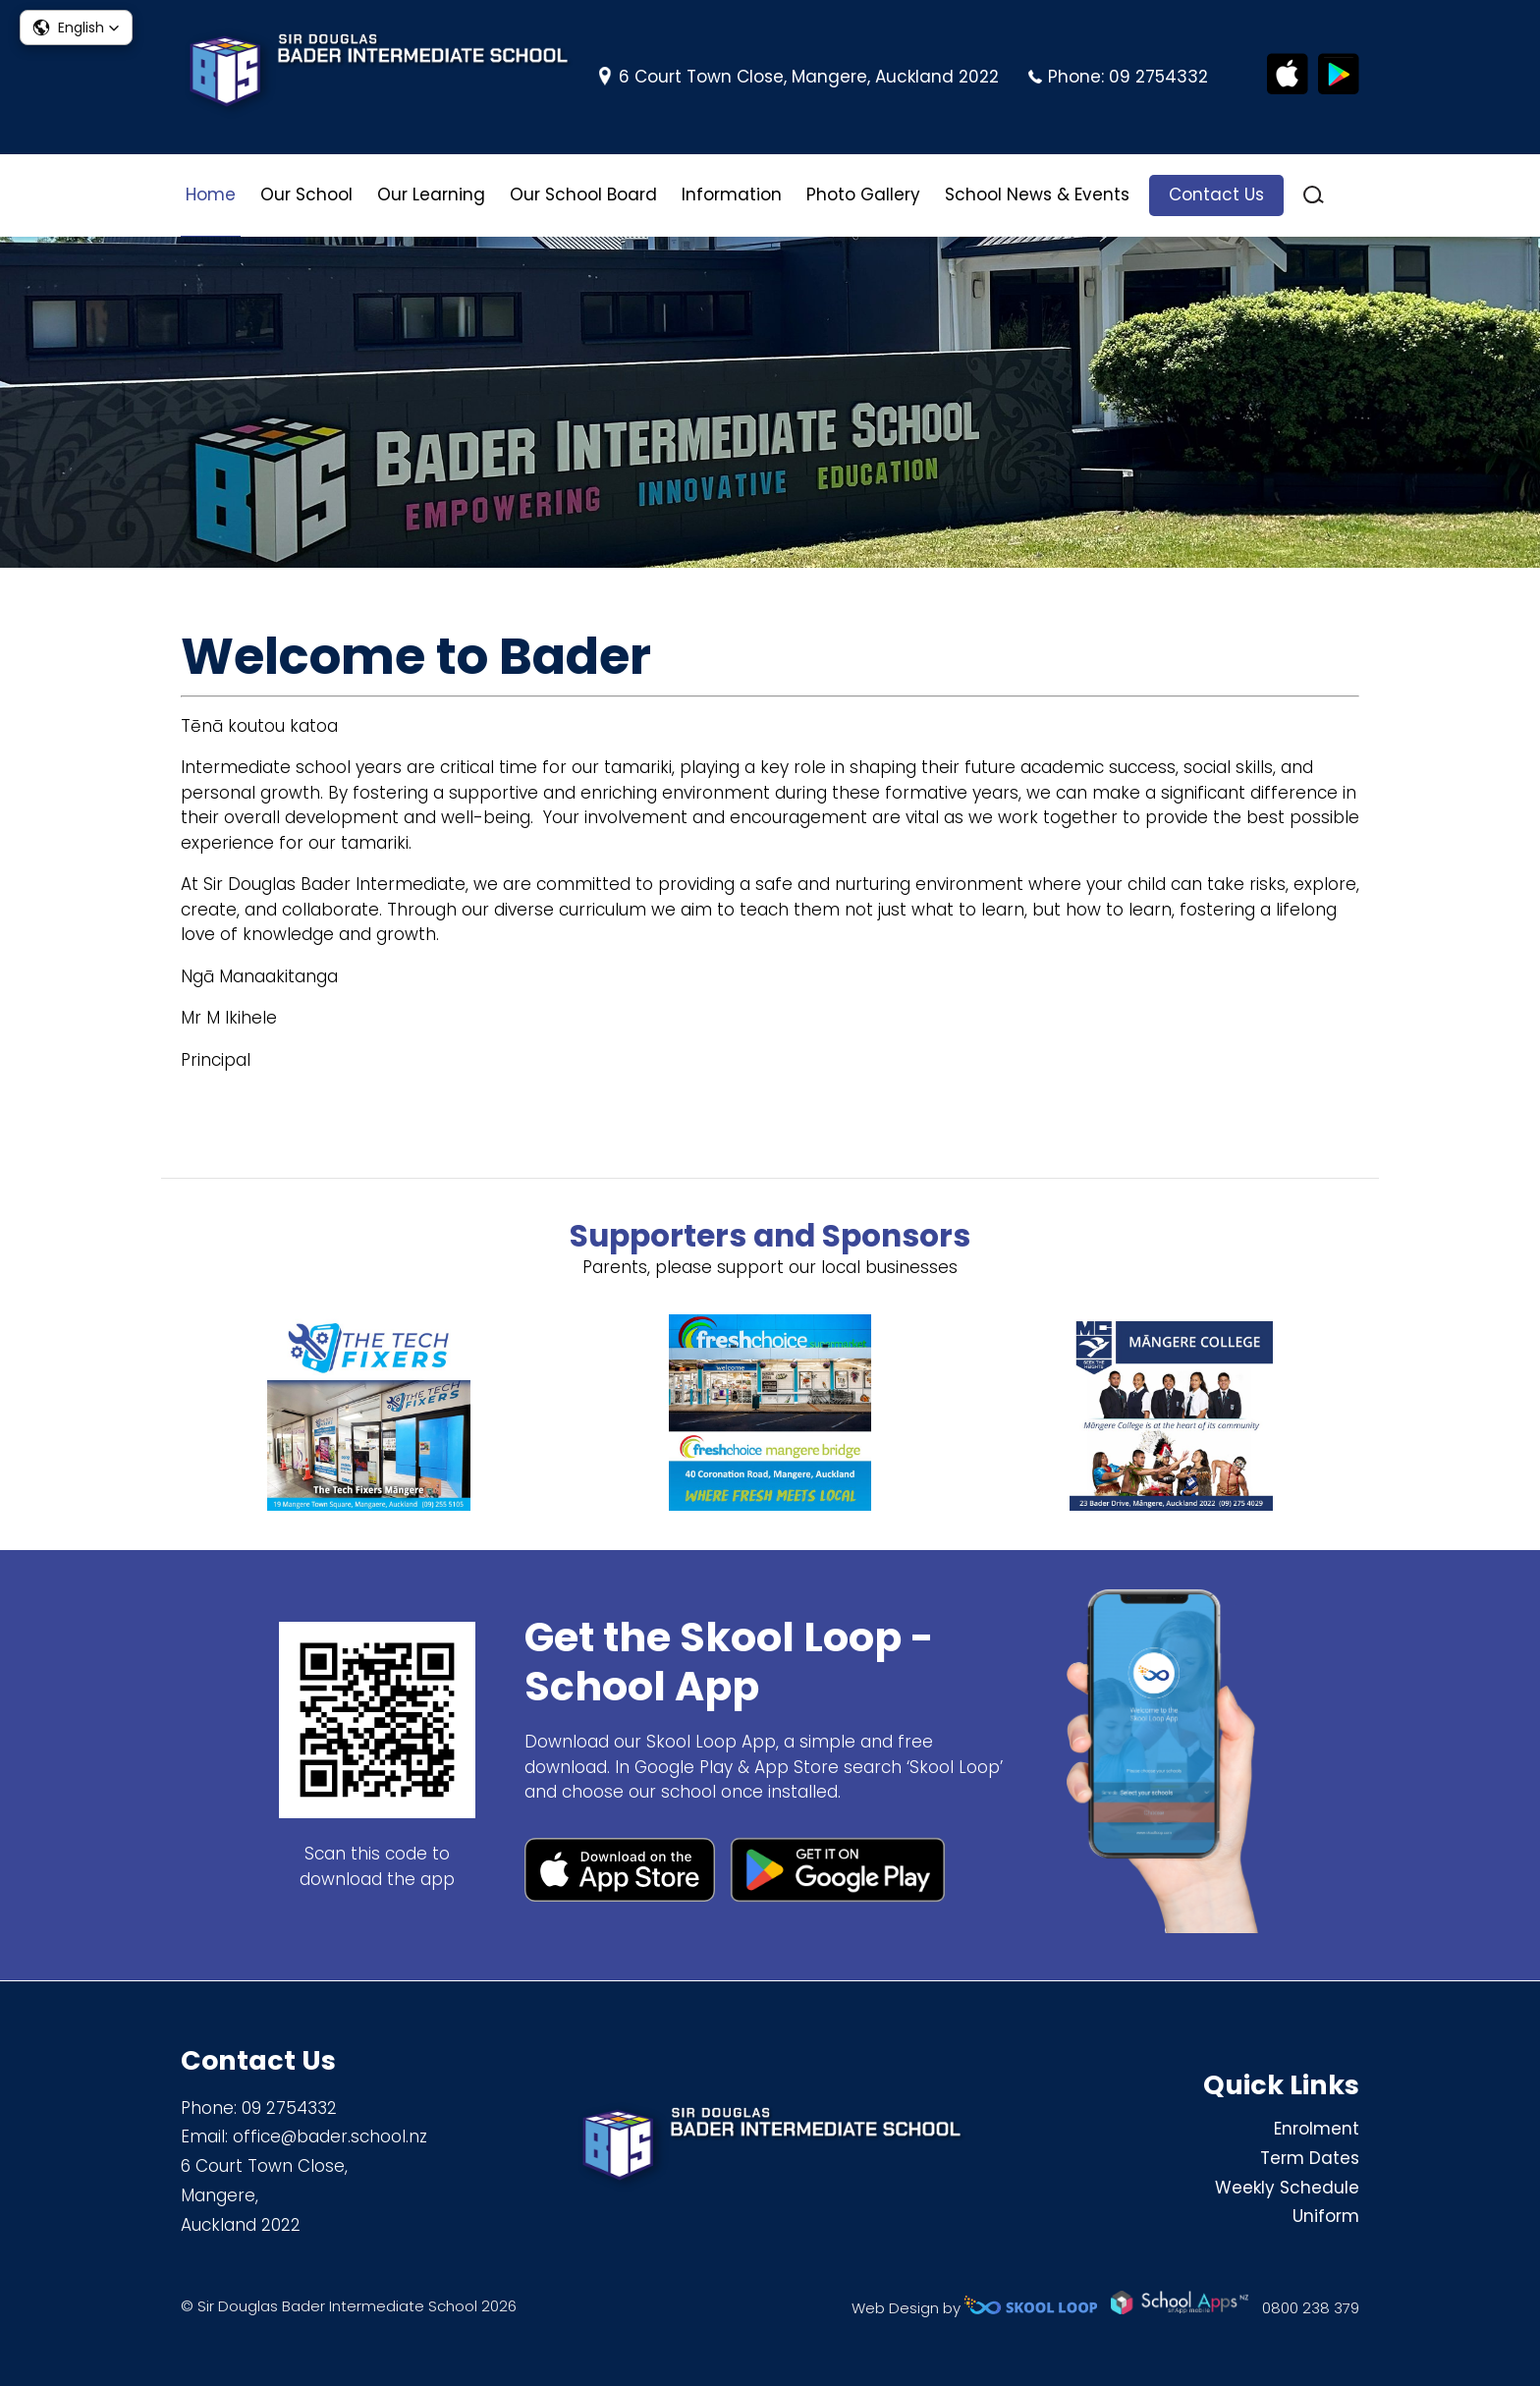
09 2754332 (1158, 76)
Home (211, 194)
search (1313, 195)
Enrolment (1316, 2128)
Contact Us (1216, 194)
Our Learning (431, 194)
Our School (306, 194)
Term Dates (1309, 2158)
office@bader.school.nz (330, 2136)
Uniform (1325, 2217)
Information (732, 194)
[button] (76, 27)
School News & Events (1037, 194)
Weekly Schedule (1287, 2187)
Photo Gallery (863, 194)
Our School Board (583, 194)
